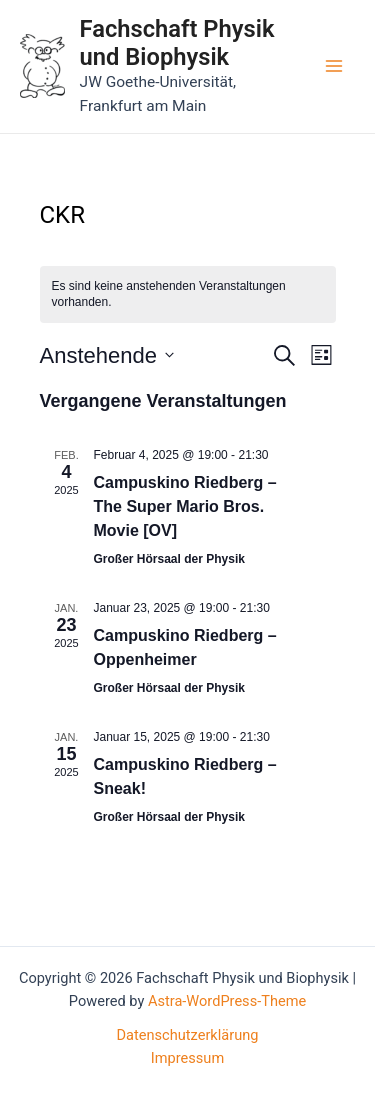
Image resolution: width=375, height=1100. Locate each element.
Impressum (187, 1058)
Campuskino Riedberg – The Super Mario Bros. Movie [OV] (185, 506)
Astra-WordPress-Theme (227, 1001)
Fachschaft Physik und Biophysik (177, 43)
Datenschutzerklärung (188, 1035)
